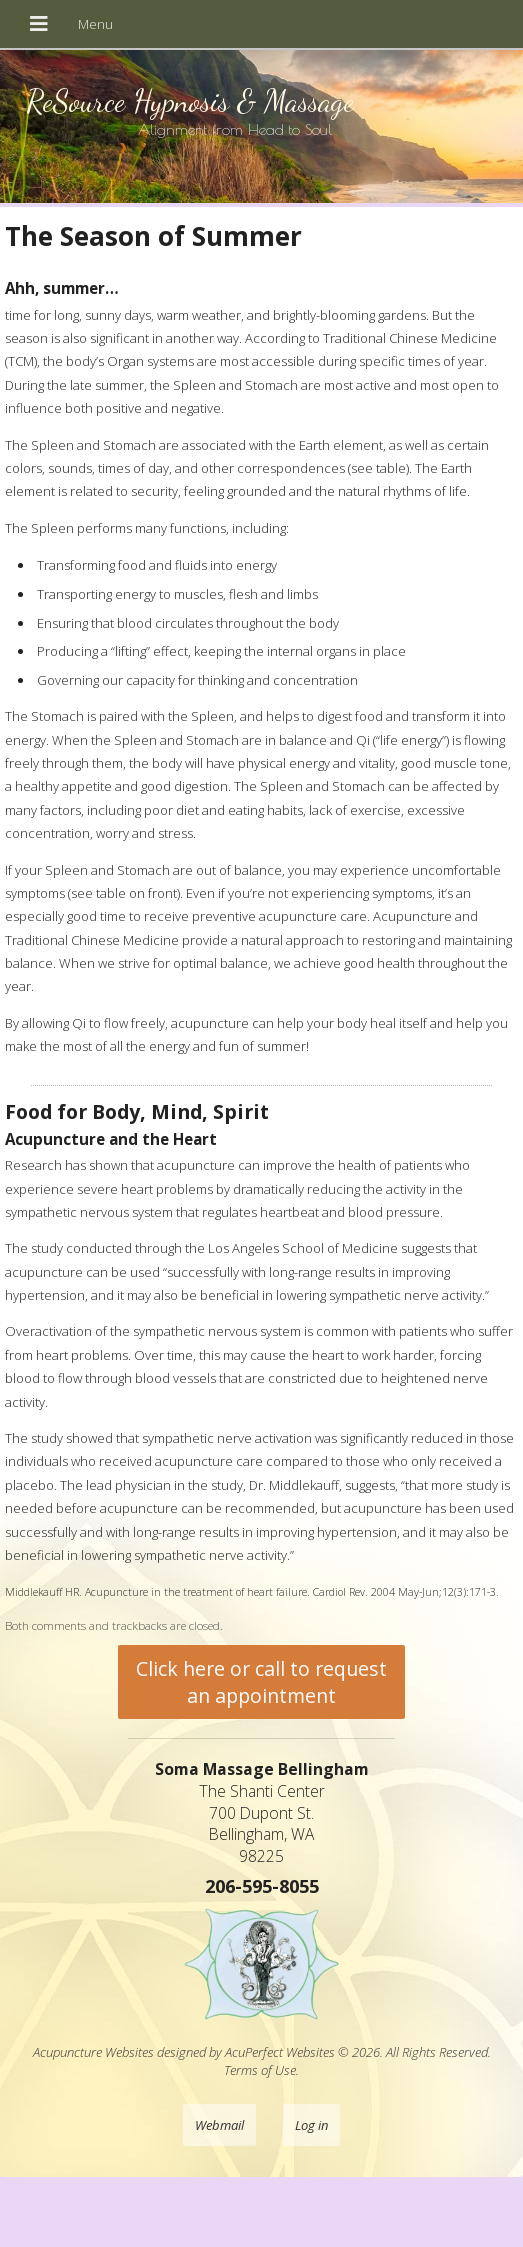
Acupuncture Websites (93, 2052)
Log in (311, 2125)
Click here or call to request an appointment (261, 1682)
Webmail (219, 2125)
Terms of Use (260, 2070)
